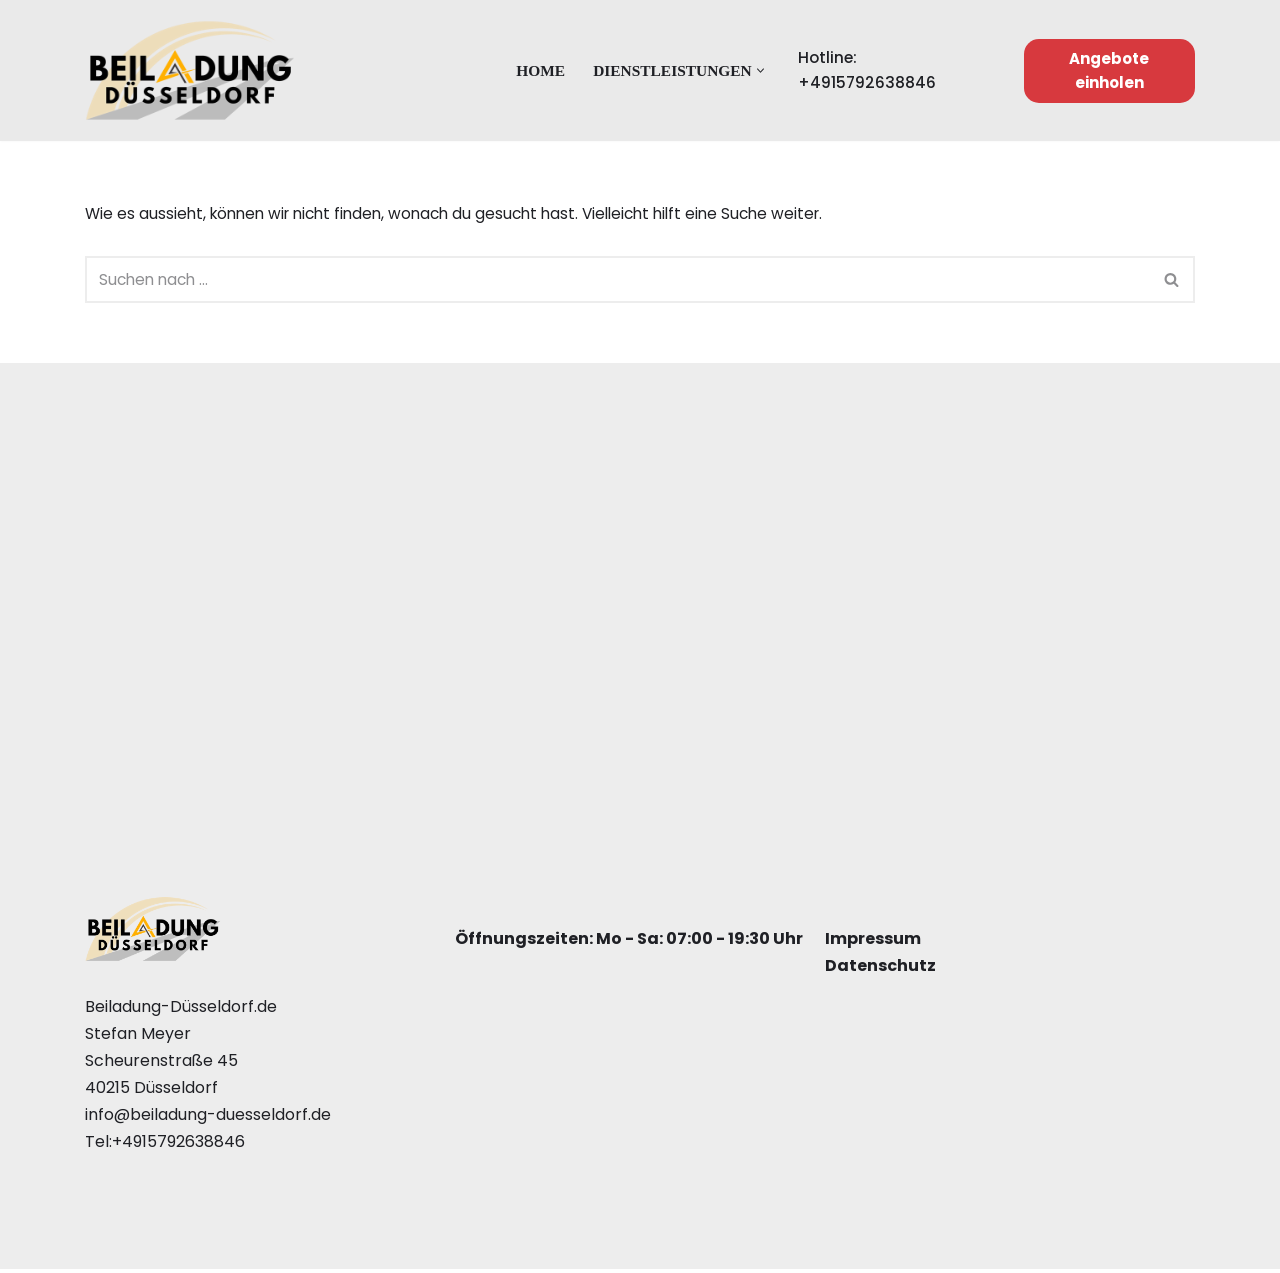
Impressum (873, 942)
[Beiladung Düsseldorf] (190, 70)
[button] (764, 70)
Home (537, 70)
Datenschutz (880, 969)
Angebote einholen (1111, 70)
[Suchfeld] (617, 282)
